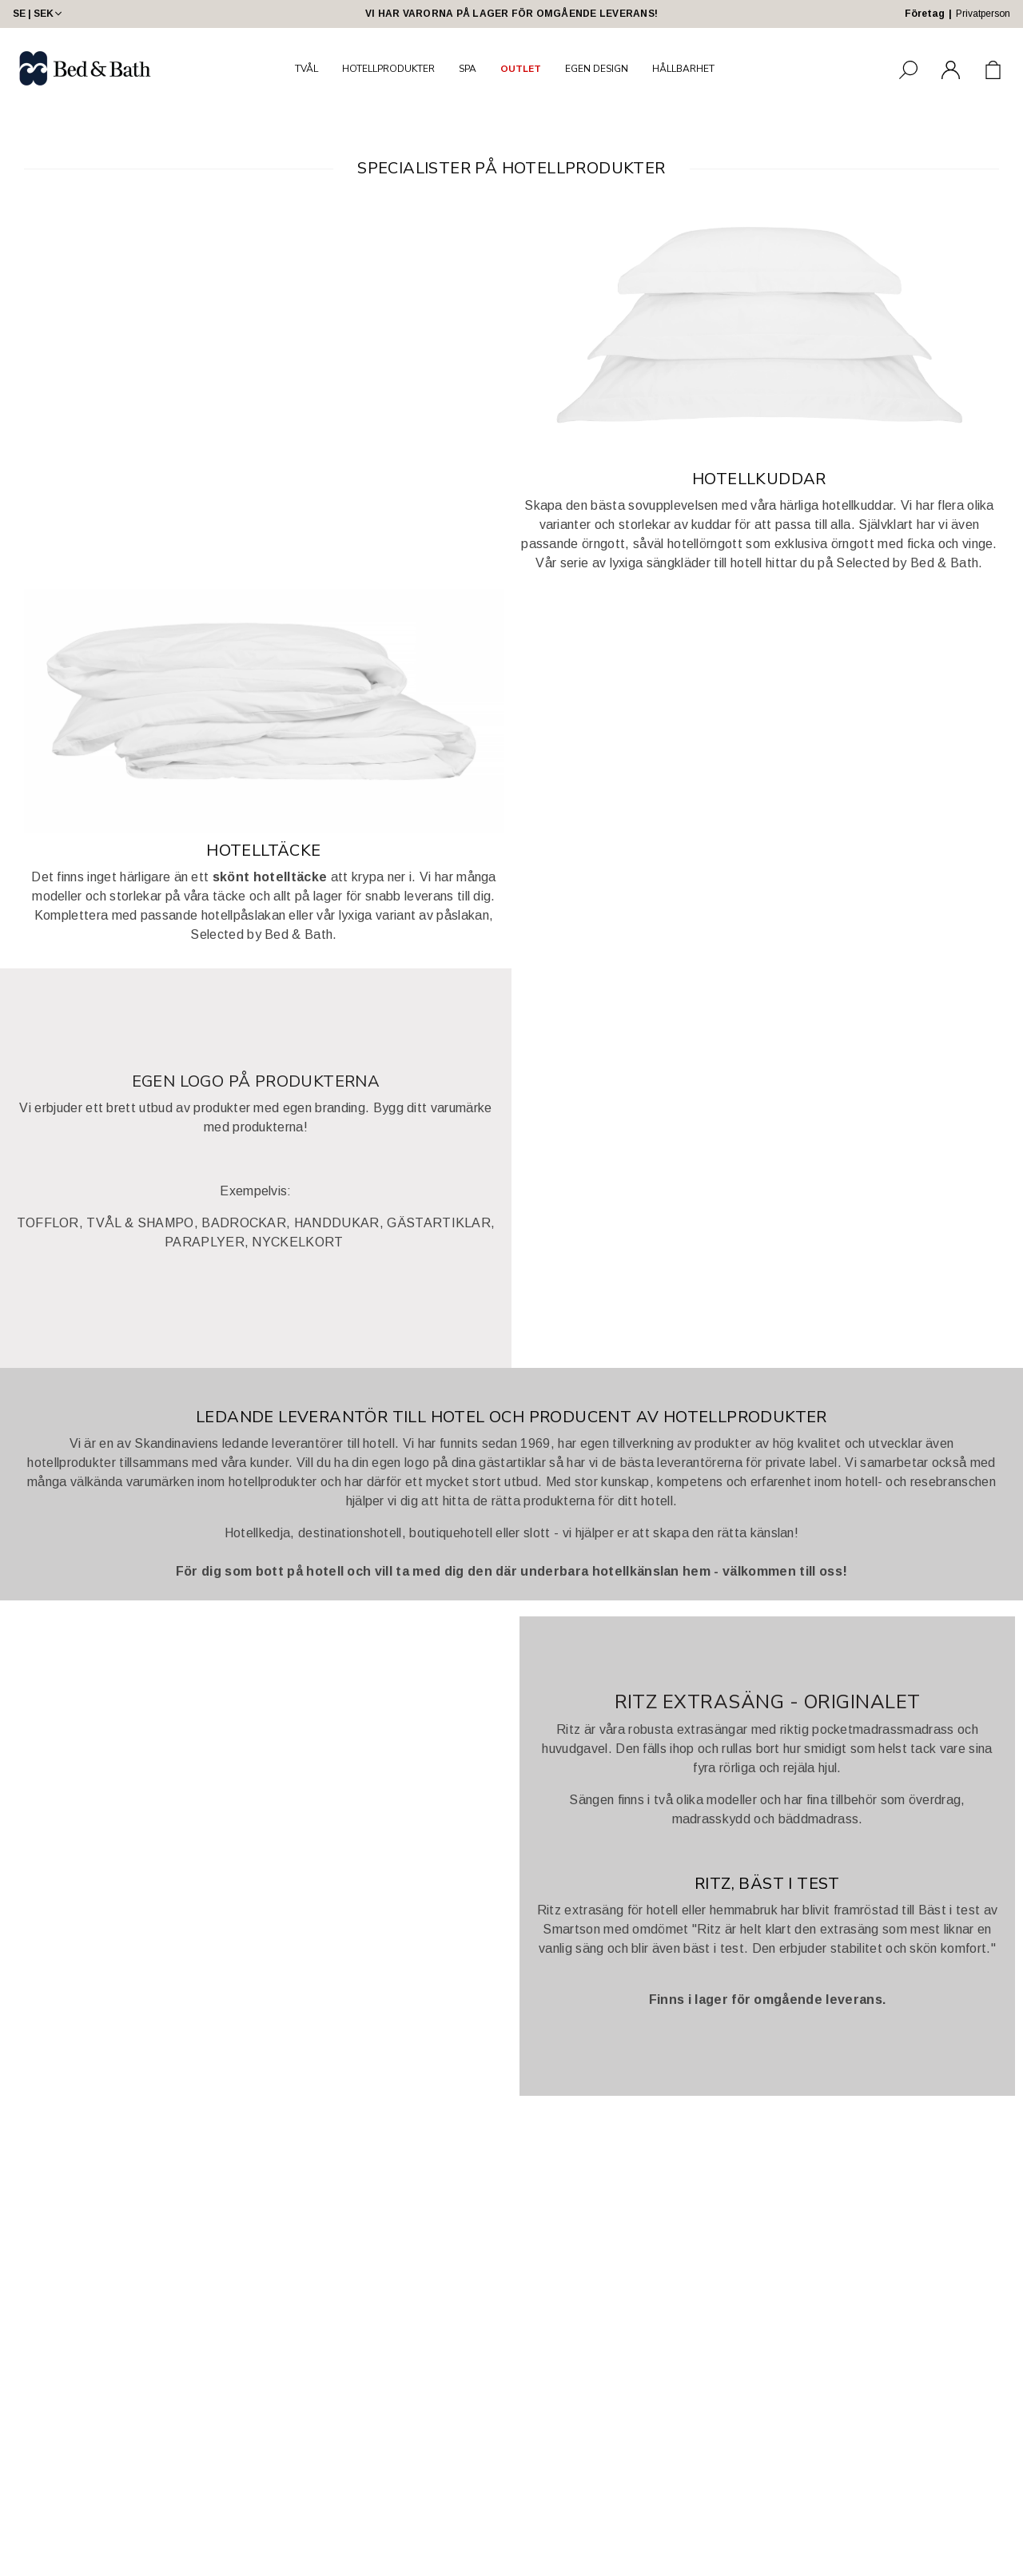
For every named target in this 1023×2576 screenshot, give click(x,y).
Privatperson (983, 13)
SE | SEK (39, 13)
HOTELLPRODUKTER (388, 68)
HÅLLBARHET (683, 68)
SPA (467, 68)
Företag (925, 13)
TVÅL (306, 68)
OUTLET (520, 68)
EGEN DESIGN (596, 68)
